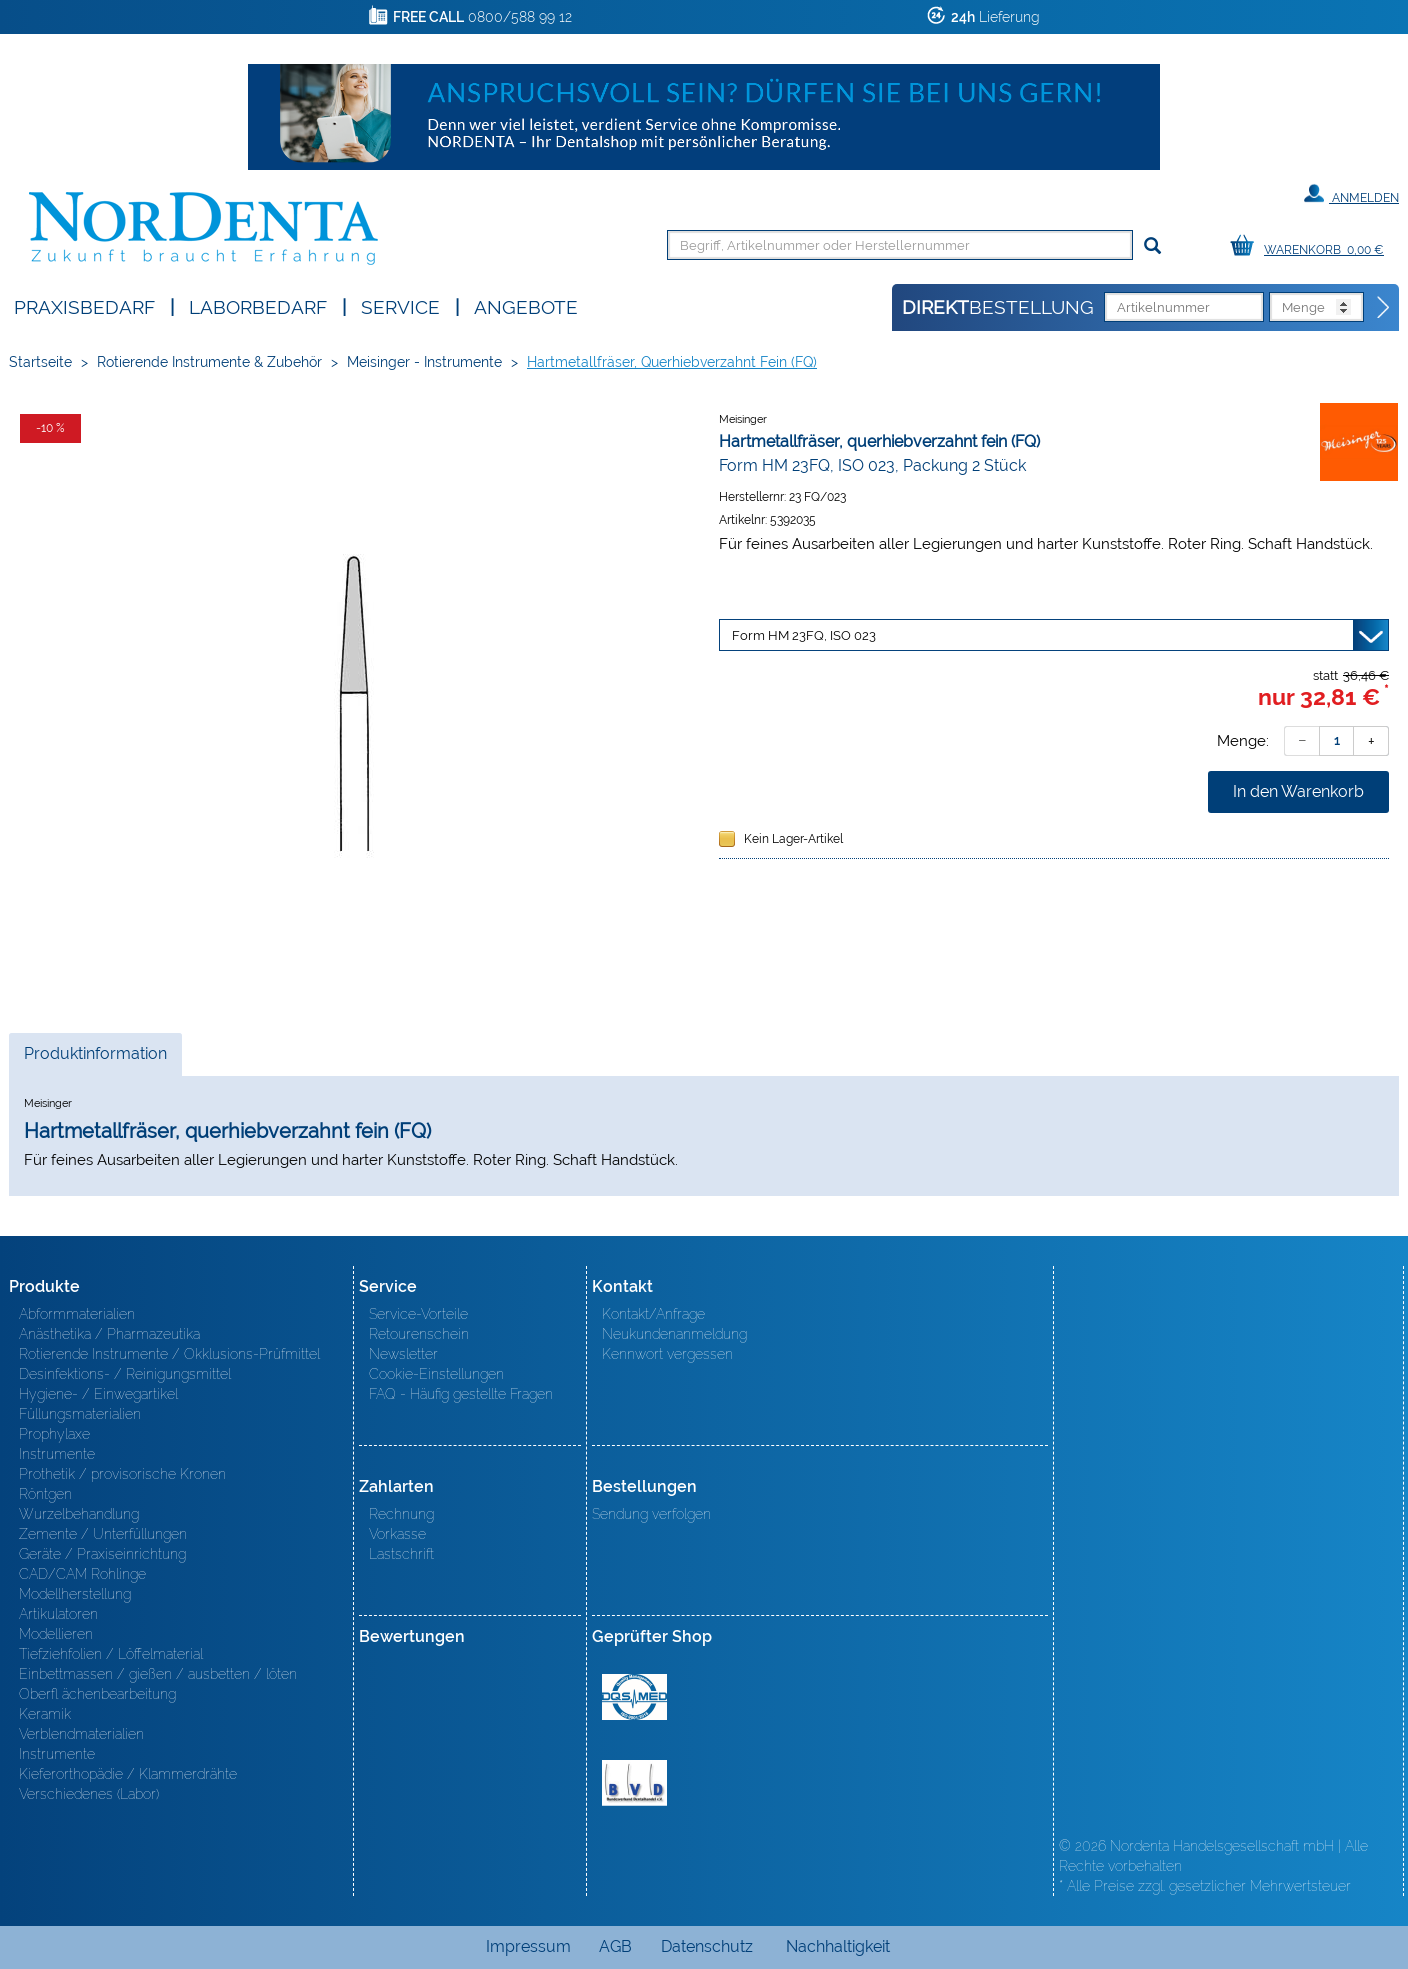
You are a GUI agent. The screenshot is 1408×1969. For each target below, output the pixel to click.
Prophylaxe (54, 1434)
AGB (615, 1946)
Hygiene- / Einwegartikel (98, 1394)
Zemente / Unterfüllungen (103, 1534)
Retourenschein (419, 1334)
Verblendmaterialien (81, 1734)
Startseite (40, 362)
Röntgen (45, 1494)
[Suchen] (1152, 246)
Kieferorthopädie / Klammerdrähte (128, 1774)
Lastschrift (401, 1554)
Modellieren (56, 1634)
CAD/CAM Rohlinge (82, 1574)
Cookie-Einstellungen (436, 1374)
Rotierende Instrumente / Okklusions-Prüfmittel (169, 1354)
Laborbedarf (258, 305)
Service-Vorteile (418, 1314)
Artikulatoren (58, 1614)
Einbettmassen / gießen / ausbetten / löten (158, 1674)
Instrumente (57, 1454)
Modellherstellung (75, 1594)
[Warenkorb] (1312, 246)
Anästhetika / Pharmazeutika (109, 1334)
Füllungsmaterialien (80, 1414)
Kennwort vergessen (667, 1354)
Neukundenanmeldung (674, 1334)
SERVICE (400, 305)
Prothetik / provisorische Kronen (122, 1474)
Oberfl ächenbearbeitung (97, 1694)
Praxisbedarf (84, 305)
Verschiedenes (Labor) (89, 1794)
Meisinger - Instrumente (424, 362)
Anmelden (1351, 194)
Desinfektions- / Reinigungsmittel (125, 1374)
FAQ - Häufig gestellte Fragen (461, 1394)
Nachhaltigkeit (838, 1946)
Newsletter (403, 1354)
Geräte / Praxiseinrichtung (102, 1554)
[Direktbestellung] (1384, 308)
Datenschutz (707, 1946)
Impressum (528, 1946)
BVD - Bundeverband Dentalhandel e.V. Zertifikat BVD (634, 1783)
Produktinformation (95, 1059)
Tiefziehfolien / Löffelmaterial (111, 1654)
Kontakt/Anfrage (653, 1314)
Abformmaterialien (77, 1314)
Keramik (45, 1714)
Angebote (526, 305)
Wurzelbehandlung (79, 1514)
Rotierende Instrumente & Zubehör (209, 362)
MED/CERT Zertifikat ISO (634, 1697)
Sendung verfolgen (651, 1514)
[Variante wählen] (1054, 635)
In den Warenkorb (1298, 791)
